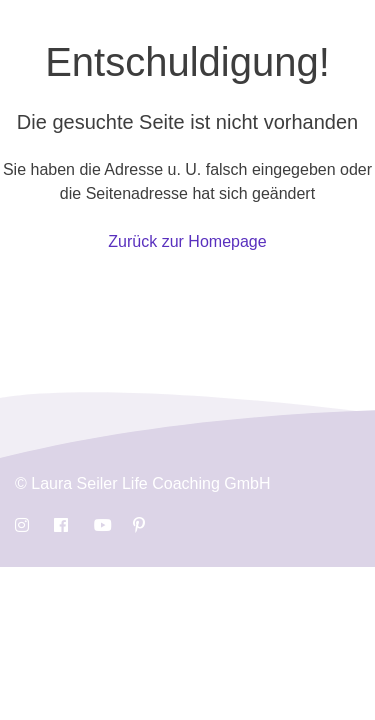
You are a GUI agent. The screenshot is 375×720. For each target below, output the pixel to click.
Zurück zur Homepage (187, 241)
